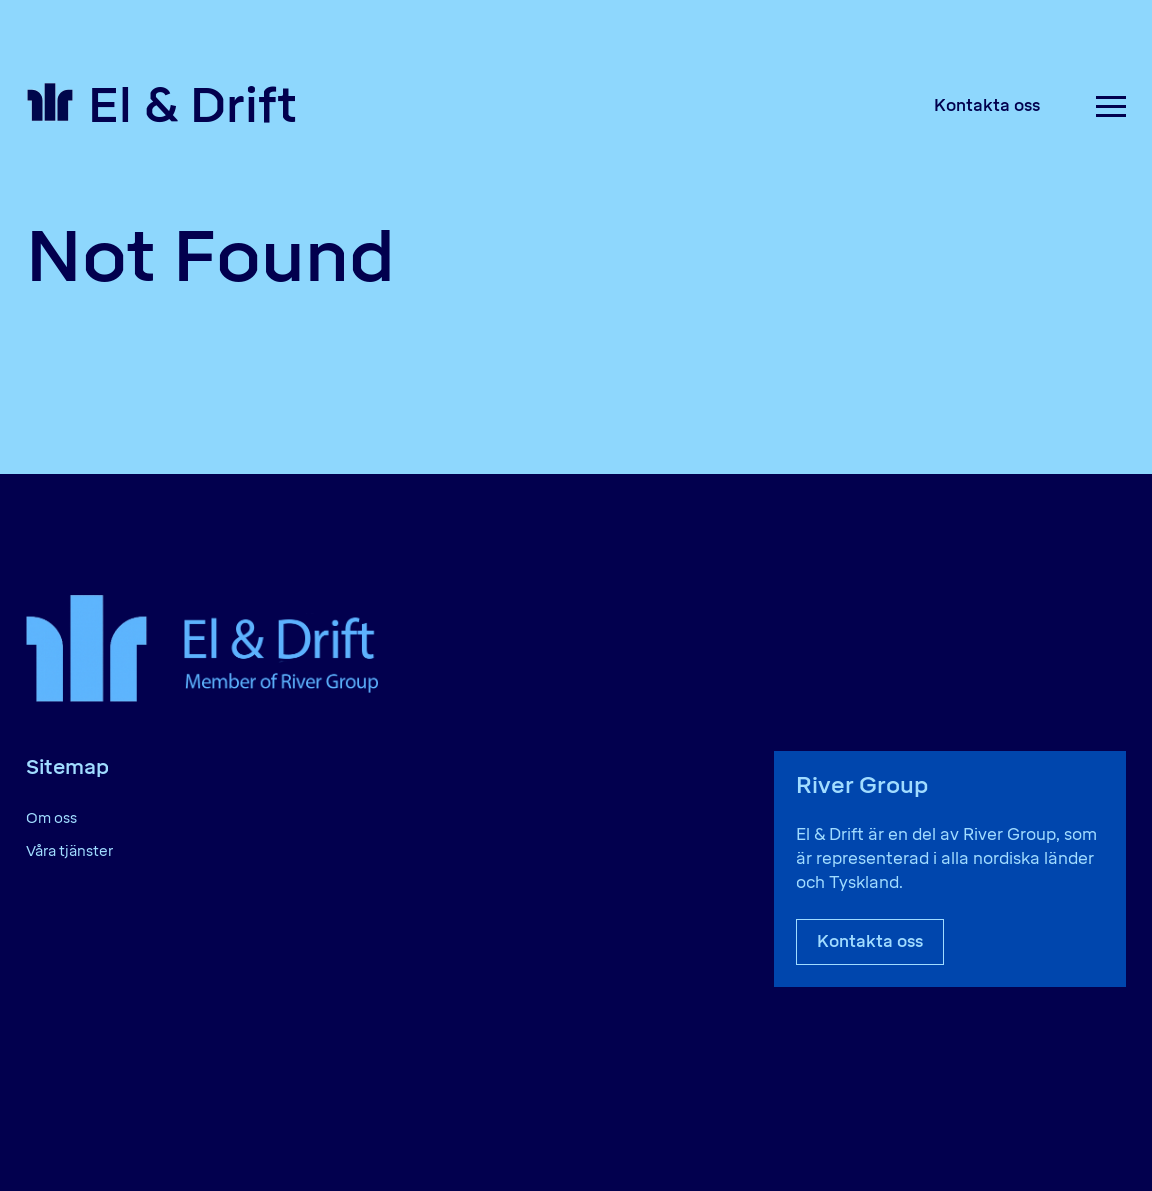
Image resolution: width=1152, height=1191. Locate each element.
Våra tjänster (69, 851)
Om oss (51, 818)
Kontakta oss (987, 105)
